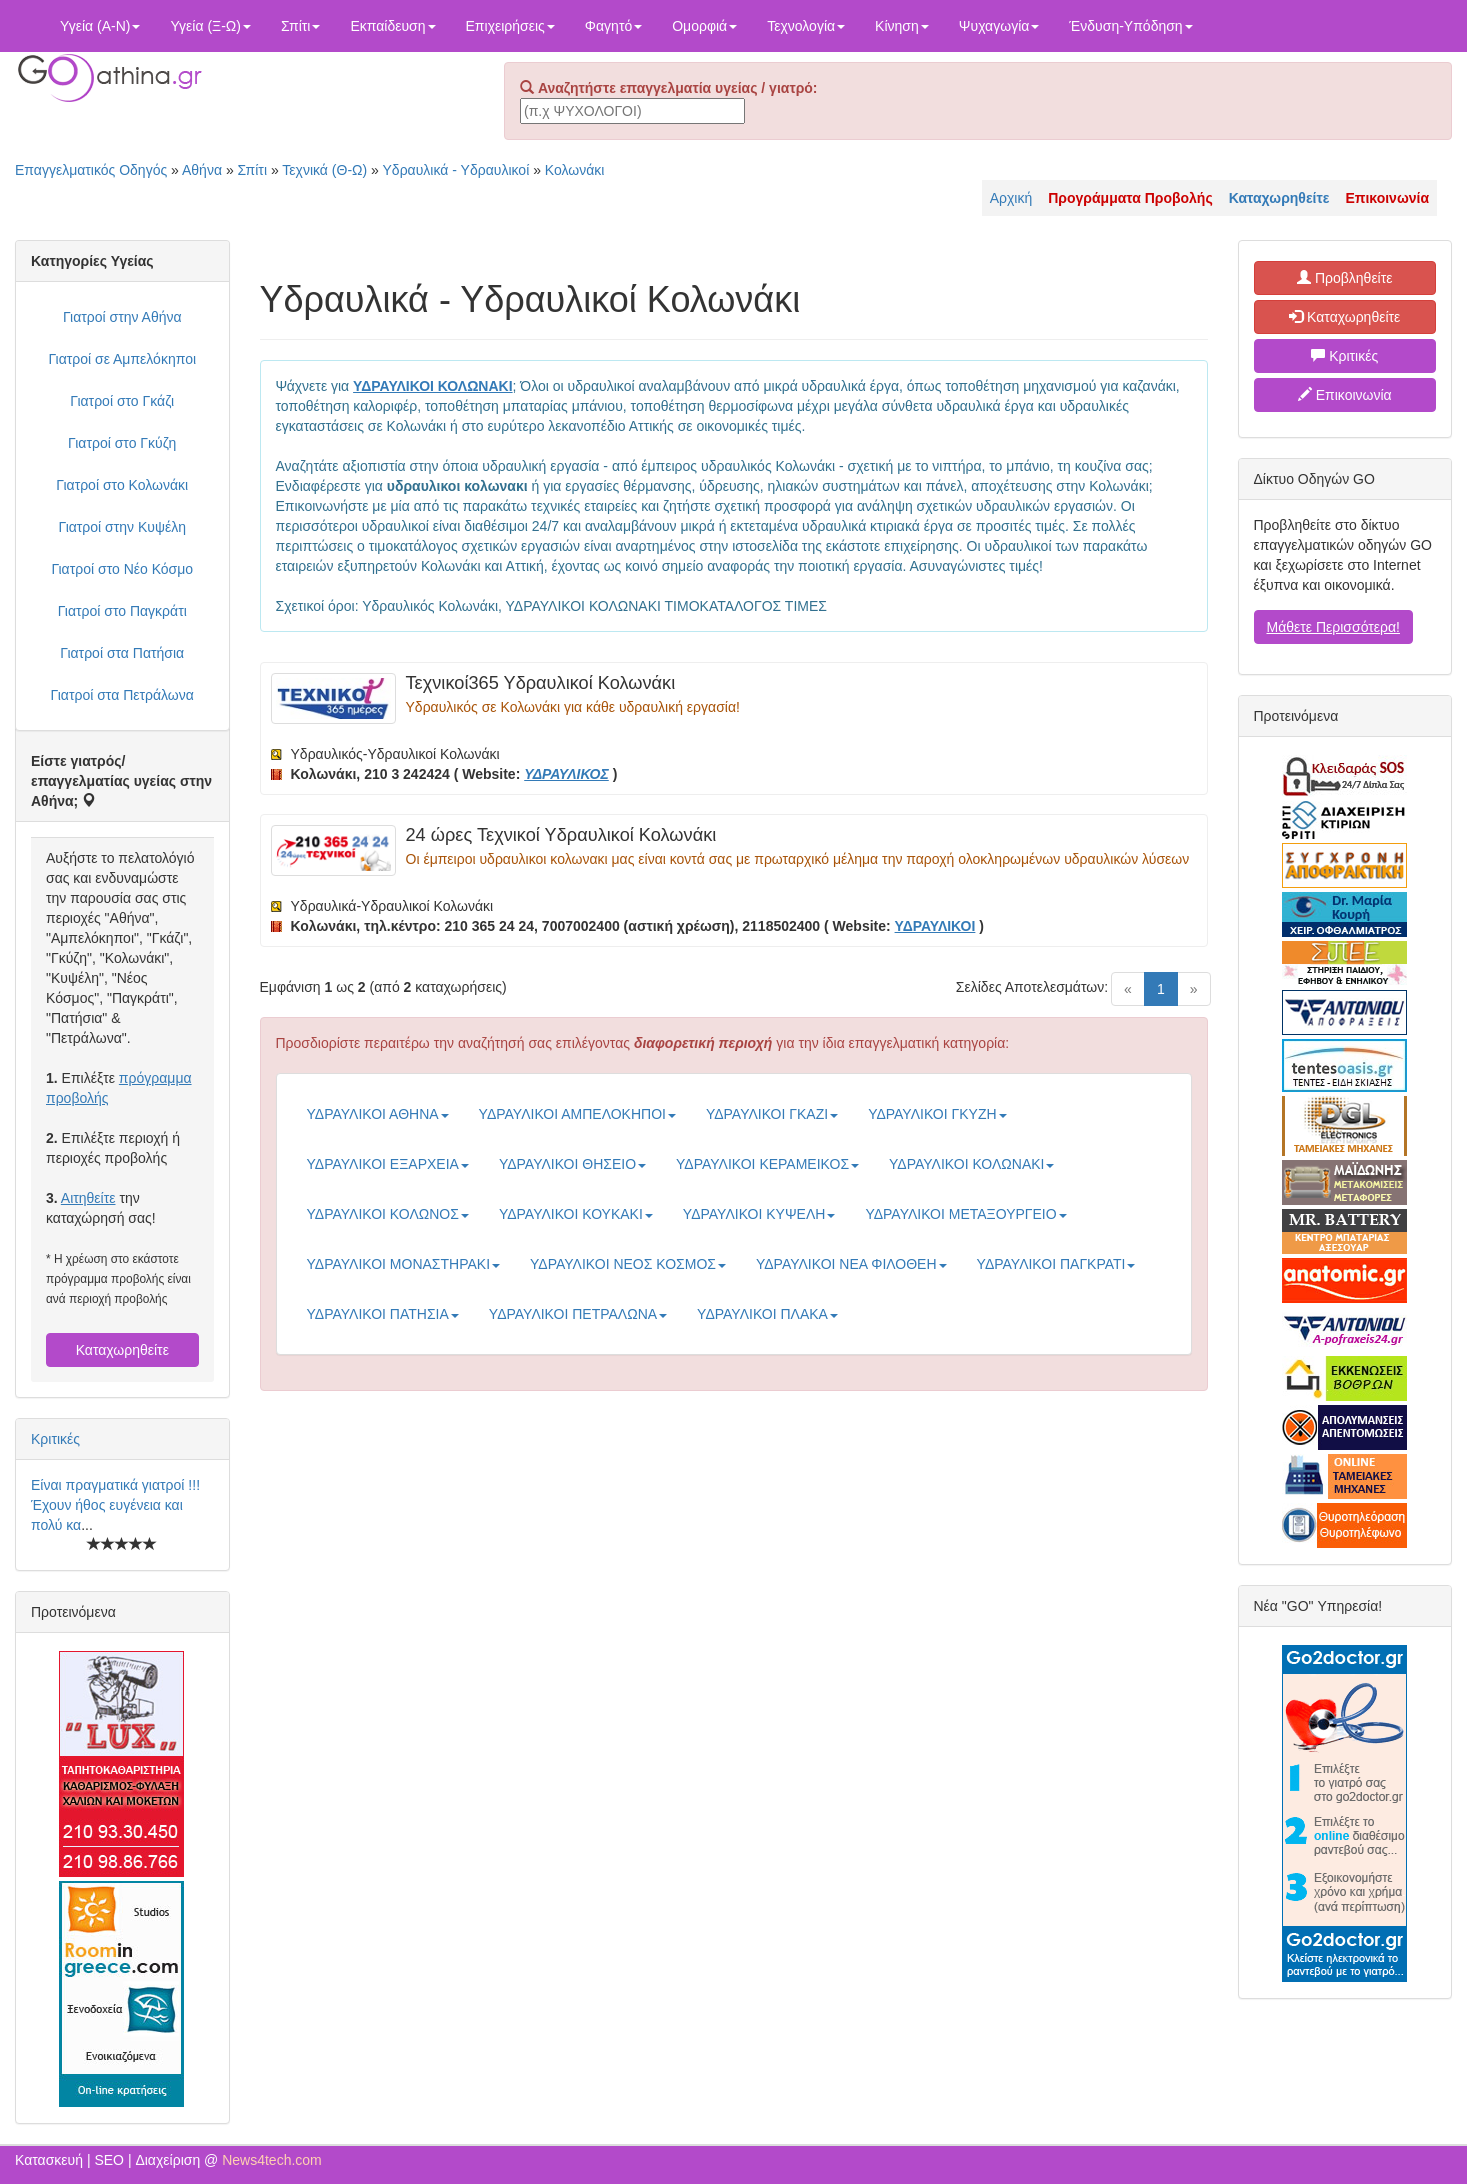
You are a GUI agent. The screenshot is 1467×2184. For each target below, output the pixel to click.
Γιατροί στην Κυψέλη (122, 527)
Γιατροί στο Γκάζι (122, 401)
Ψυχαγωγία (999, 26)
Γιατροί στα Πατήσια (122, 653)
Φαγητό (613, 26)
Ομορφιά (704, 26)
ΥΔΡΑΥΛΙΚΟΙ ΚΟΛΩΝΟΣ (388, 1214)
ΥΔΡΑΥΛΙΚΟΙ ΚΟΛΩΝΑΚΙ (971, 1164)
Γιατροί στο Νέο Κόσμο (122, 569)
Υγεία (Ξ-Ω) (210, 26)
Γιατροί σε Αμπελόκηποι (122, 359)
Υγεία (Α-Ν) (100, 26)
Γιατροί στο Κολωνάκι (122, 485)
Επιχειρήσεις (510, 26)
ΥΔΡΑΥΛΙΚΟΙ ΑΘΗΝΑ (378, 1114)
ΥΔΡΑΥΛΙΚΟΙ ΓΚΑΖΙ (772, 1114)
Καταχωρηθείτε (122, 1350)
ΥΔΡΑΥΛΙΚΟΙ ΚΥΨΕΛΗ (759, 1214)
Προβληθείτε (1345, 278)
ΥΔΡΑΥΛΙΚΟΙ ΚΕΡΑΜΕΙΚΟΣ (767, 1164)
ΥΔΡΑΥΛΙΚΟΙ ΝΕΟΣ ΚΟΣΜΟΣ (628, 1264)
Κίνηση (902, 26)
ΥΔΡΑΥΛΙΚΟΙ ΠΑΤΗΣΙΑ (383, 1314)
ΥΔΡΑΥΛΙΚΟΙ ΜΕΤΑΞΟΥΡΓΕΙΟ (965, 1214)
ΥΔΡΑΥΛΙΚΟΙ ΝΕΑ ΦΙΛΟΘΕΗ (851, 1264)
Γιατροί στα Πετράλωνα (122, 695)
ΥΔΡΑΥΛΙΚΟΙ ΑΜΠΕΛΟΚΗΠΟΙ (577, 1114)
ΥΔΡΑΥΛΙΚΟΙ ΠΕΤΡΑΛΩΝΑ (578, 1314)
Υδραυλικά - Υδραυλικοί (456, 170)
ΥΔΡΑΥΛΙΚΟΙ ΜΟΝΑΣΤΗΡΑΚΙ (404, 1264)
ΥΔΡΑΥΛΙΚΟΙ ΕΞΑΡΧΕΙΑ (388, 1164)
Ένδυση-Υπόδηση (1130, 26)
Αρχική (1011, 198)
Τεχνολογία (806, 26)
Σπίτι (300, 26)
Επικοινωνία (1345, 395)
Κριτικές (55, 1439)
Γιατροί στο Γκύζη (122, 443)
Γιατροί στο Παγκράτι (122, 611)
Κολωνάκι (575, 170)
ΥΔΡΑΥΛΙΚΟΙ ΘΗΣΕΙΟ (572, 1164)
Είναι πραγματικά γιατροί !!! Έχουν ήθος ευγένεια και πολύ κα (115, 1505)
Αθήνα (202, 170)
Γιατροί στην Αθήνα (122, 317)
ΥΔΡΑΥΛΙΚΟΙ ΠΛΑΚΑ (767, 1314)
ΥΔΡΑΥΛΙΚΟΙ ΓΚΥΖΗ (937, 1114)
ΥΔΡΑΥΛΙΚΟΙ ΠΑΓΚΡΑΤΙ (1056, 1264)
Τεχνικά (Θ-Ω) (324, 170)
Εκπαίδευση (392, 26)
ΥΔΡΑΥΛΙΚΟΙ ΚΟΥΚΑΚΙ (576, 1214)
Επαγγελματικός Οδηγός (91, 170)
